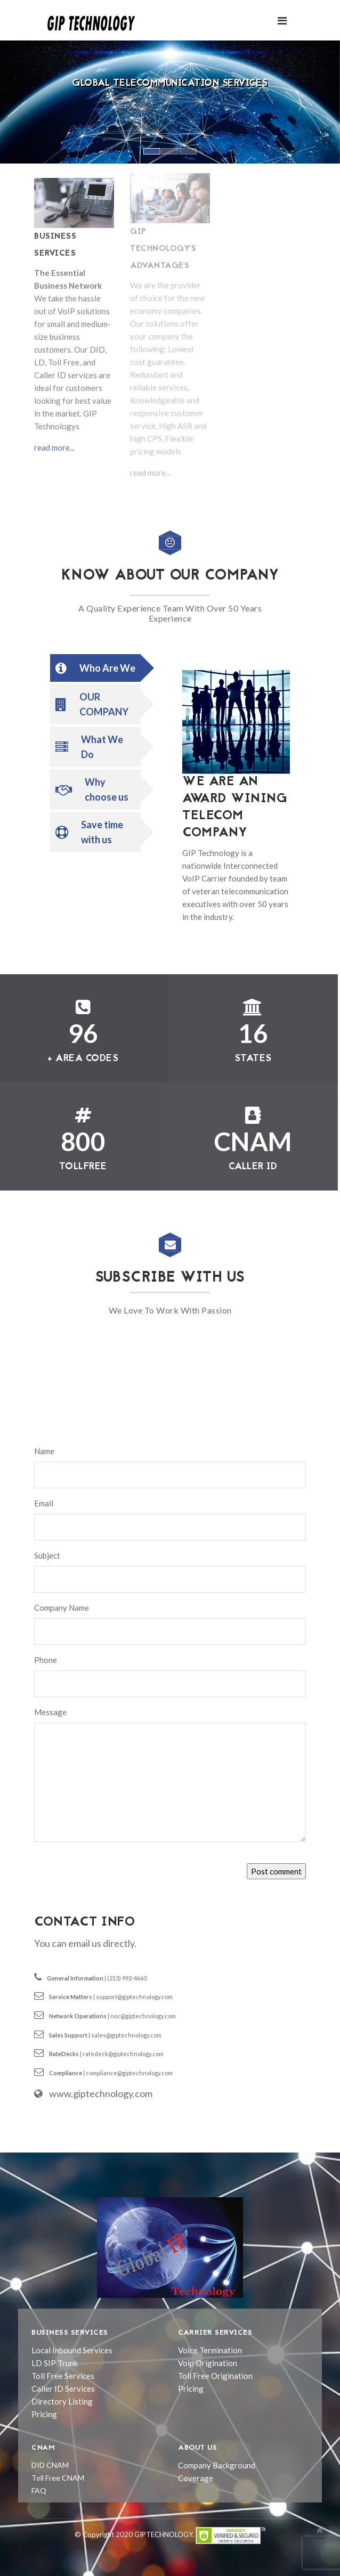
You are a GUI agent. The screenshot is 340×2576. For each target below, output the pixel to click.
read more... (54, 444)
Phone (45, 1660)
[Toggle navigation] (282, 20)
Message (50, 1712)
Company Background (216, 2465)
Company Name (61, 1607)
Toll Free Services (62, 2376)
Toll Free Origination (215, 2376)
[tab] (95, 668)
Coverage (195, 2478)
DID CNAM (50, 2464)
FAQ (38, 2490)
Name (44, 1451)
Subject (47, 1555)
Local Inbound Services (71, 2350)
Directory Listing (62, 2401)
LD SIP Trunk (54, 2363)
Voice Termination (210, 2350)
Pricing (44, 2414)
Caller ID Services (63, 2388)
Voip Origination (207, 2363)
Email (43, 1503)
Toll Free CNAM (57, 2477)
